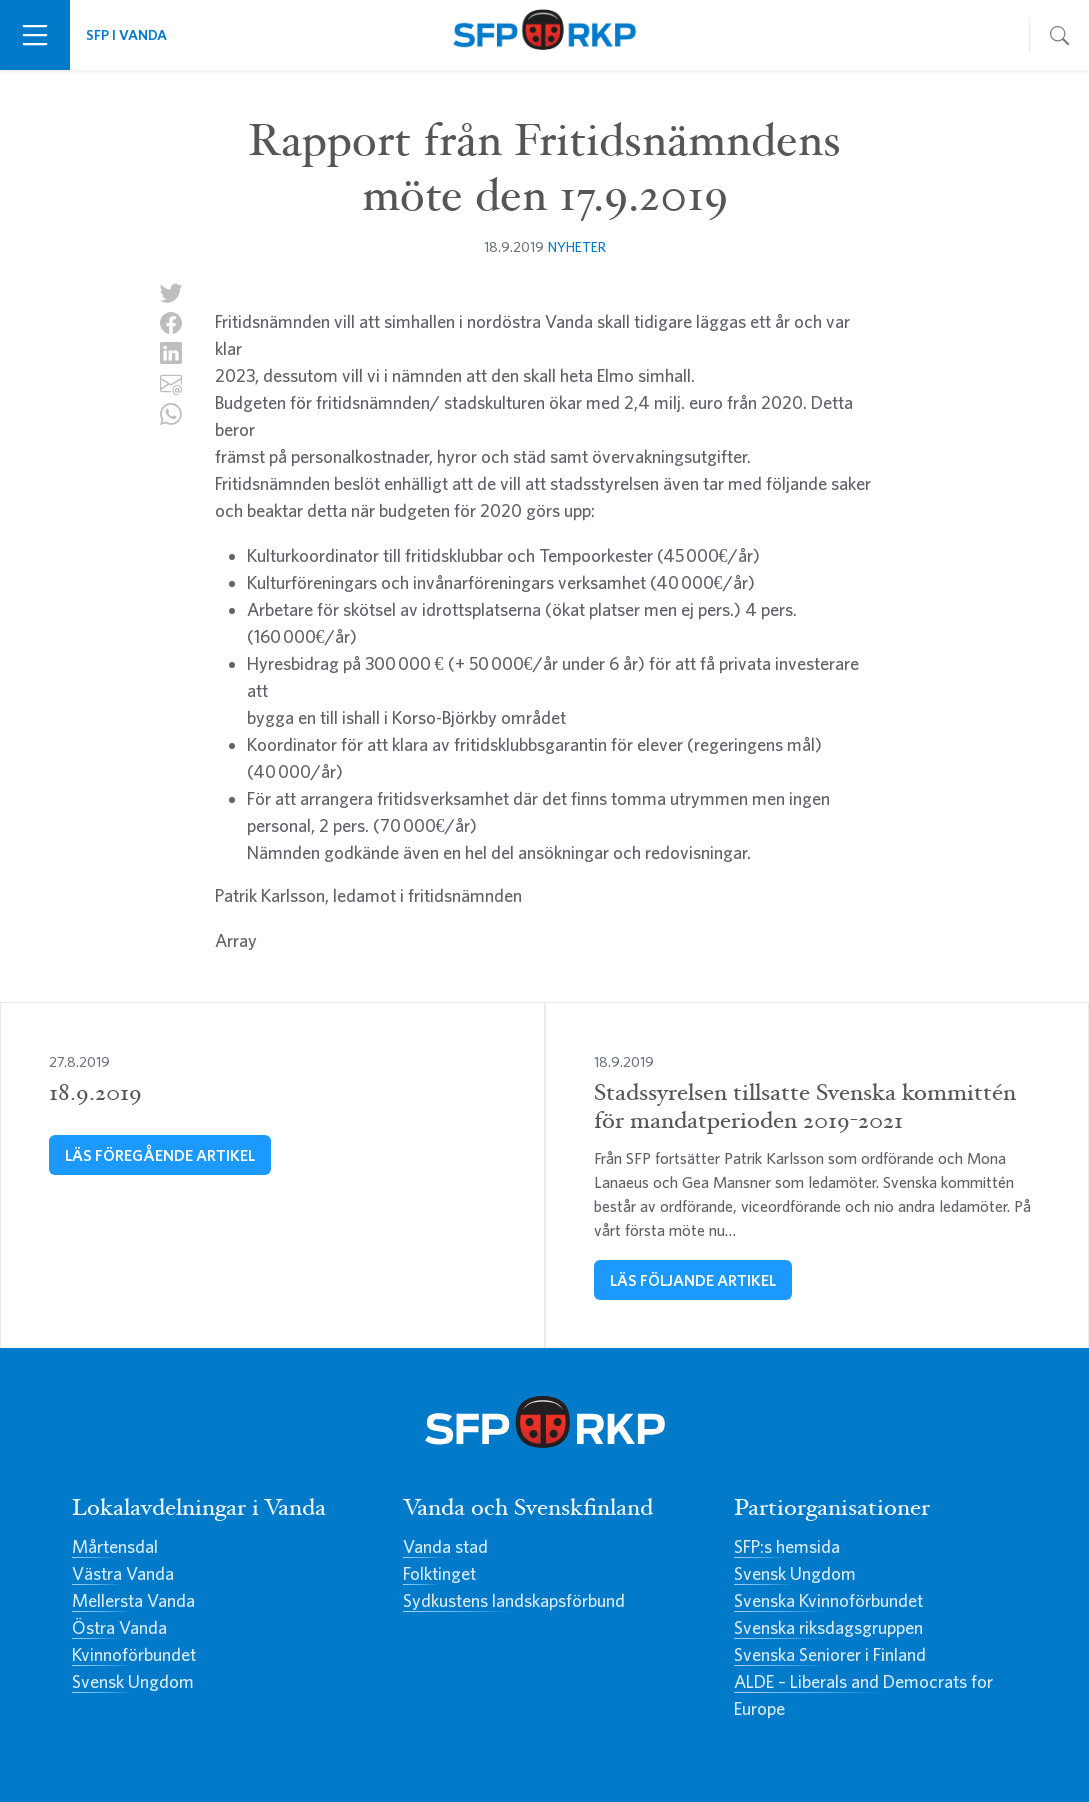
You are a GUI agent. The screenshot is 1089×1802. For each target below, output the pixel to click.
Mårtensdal (115, 1546)
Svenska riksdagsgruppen (828, 1627)
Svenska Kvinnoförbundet (828, 1600)
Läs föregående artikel (160, 1155)
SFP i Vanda (126, 34)
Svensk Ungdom (133, 1681)
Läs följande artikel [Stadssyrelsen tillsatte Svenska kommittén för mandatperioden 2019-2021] (693, 1280)
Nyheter (577, 246)
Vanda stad (445, 1546)
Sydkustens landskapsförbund (514, 1600)
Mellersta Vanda (133, 1600)
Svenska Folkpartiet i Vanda (544, 35)
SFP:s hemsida (787, 1546)
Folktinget (439, 1573)
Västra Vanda (123, 1573)
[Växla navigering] (35, 35)
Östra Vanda (119, 1627)
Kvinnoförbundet (134, 1654)
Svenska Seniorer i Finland (830, 1654)
